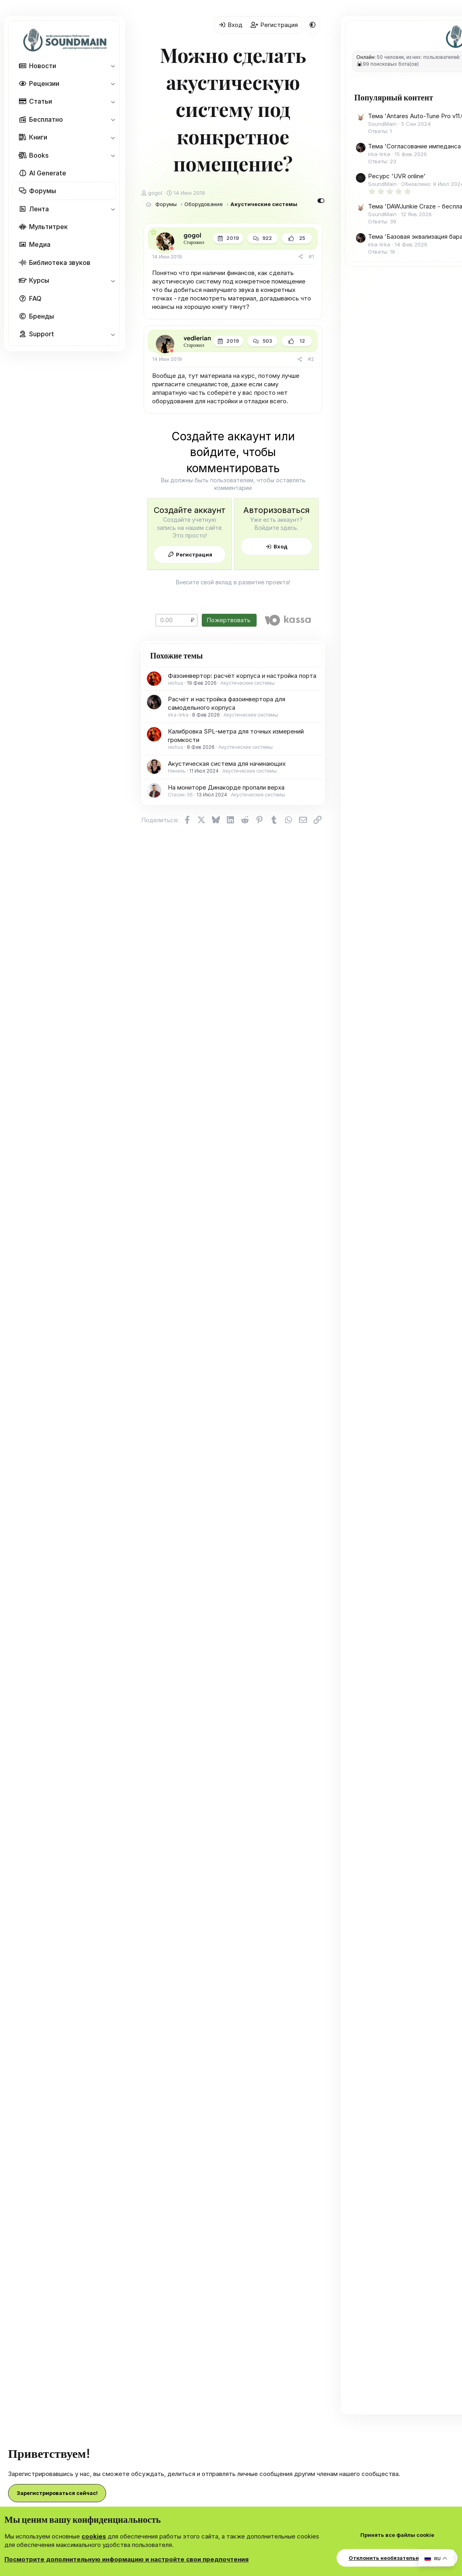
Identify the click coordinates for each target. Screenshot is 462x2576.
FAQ (35, 298)
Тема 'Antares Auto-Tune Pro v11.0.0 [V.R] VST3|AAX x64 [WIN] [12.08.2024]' (406, 131)
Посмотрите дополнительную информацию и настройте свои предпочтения (126, 2559)
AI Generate (47, 173)
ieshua (175, 683)
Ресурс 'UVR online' (397, 217)
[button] (113, 65)
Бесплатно (46, 119)
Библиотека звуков (59, 262)
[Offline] (171, 248)
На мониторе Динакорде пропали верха (226, 787)
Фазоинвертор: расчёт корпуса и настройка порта (242, 675)
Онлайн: (366, 57)
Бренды (41, 316)
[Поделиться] (300, 257)
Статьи (40, 101)
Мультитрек (48, 227)
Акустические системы (247, 683)
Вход (281, 546)
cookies (94, 2536)
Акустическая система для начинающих (227, 763)
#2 (311, 359)
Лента (39, 209)
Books (38, 155)
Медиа (39, 244)
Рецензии (44, 83)
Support (41, 334)
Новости (42, 66)
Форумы (42, 191)
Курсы (39, 280)
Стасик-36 (180, 795)
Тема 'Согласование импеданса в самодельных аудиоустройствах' (407, 178)
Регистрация (194, 554)
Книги (38, 137)
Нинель (177, 771)
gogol (155, 193)
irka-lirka (178, 715)
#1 (311, 257)
